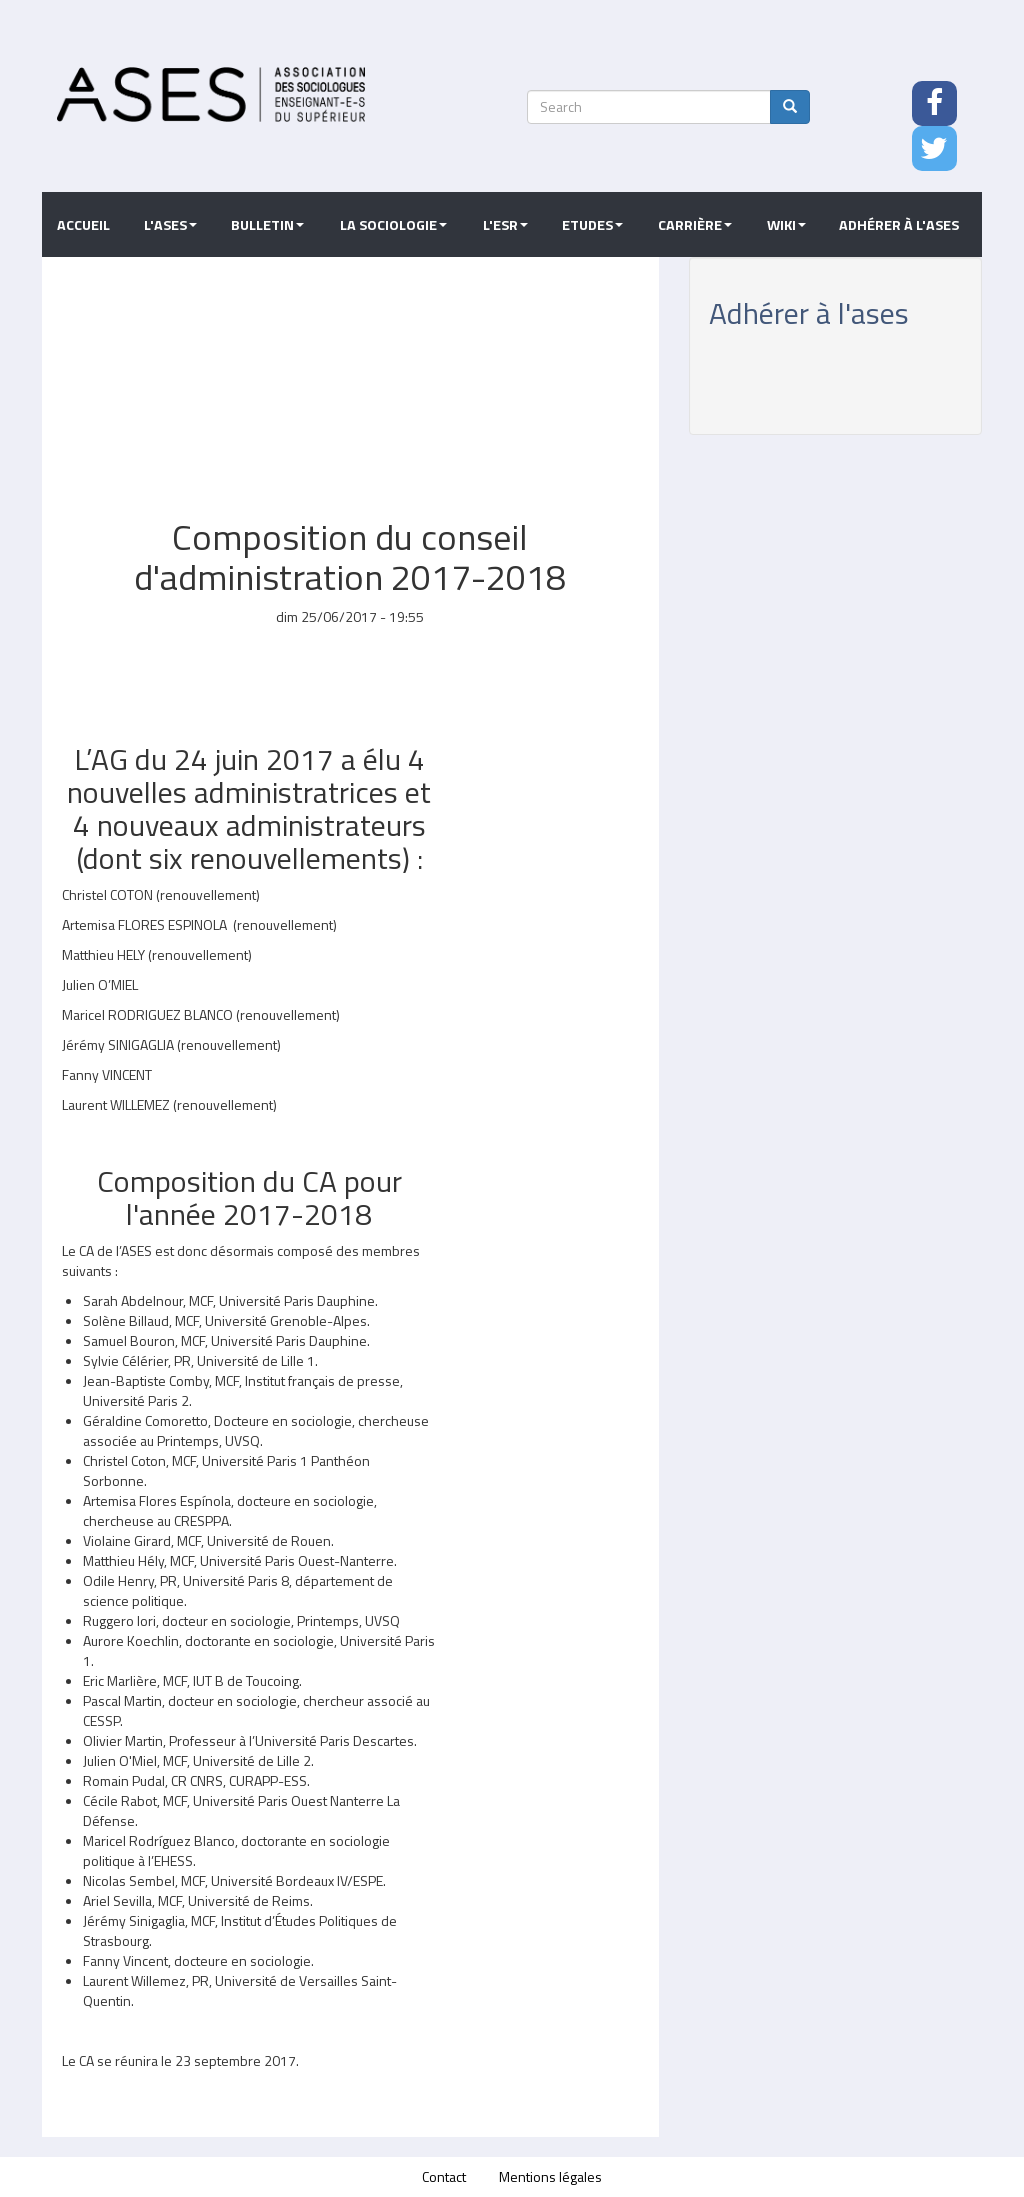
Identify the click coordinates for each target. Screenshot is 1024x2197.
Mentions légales (550, 2176)
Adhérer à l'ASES (899, 225)
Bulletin (267, 225)
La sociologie (393, 225)
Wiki (786, 225)
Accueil (83, 225)
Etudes (592, 225)
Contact (444, 2176)
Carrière (695, 225)
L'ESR (505, 225)
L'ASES (170, 225)
